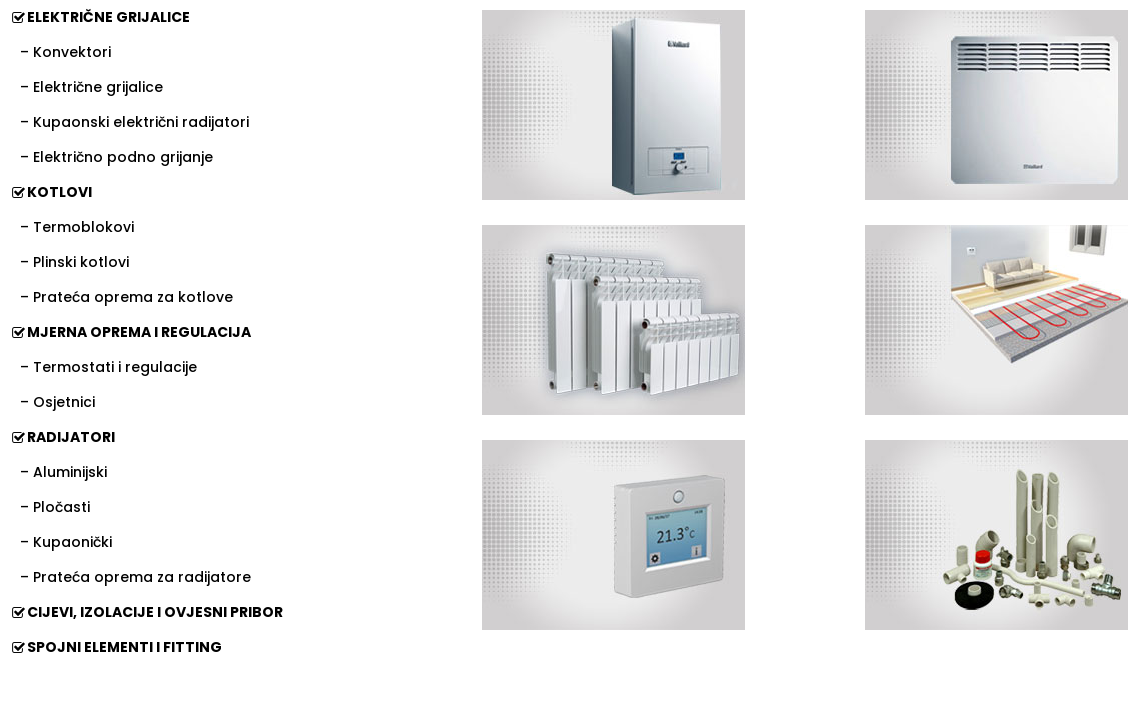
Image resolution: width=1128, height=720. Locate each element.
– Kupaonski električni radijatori (134, 122)
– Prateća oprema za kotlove (126, 297)
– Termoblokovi (77, 227)
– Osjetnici (57, 402)
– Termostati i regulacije (108, 367)
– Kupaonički (66, 542)
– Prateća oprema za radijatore (135, 577)
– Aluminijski (63, 472)
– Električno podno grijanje (116, 157)
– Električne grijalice (91, 87)
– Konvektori (65, 52)
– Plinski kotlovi (74, 262)
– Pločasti (55, 507)
